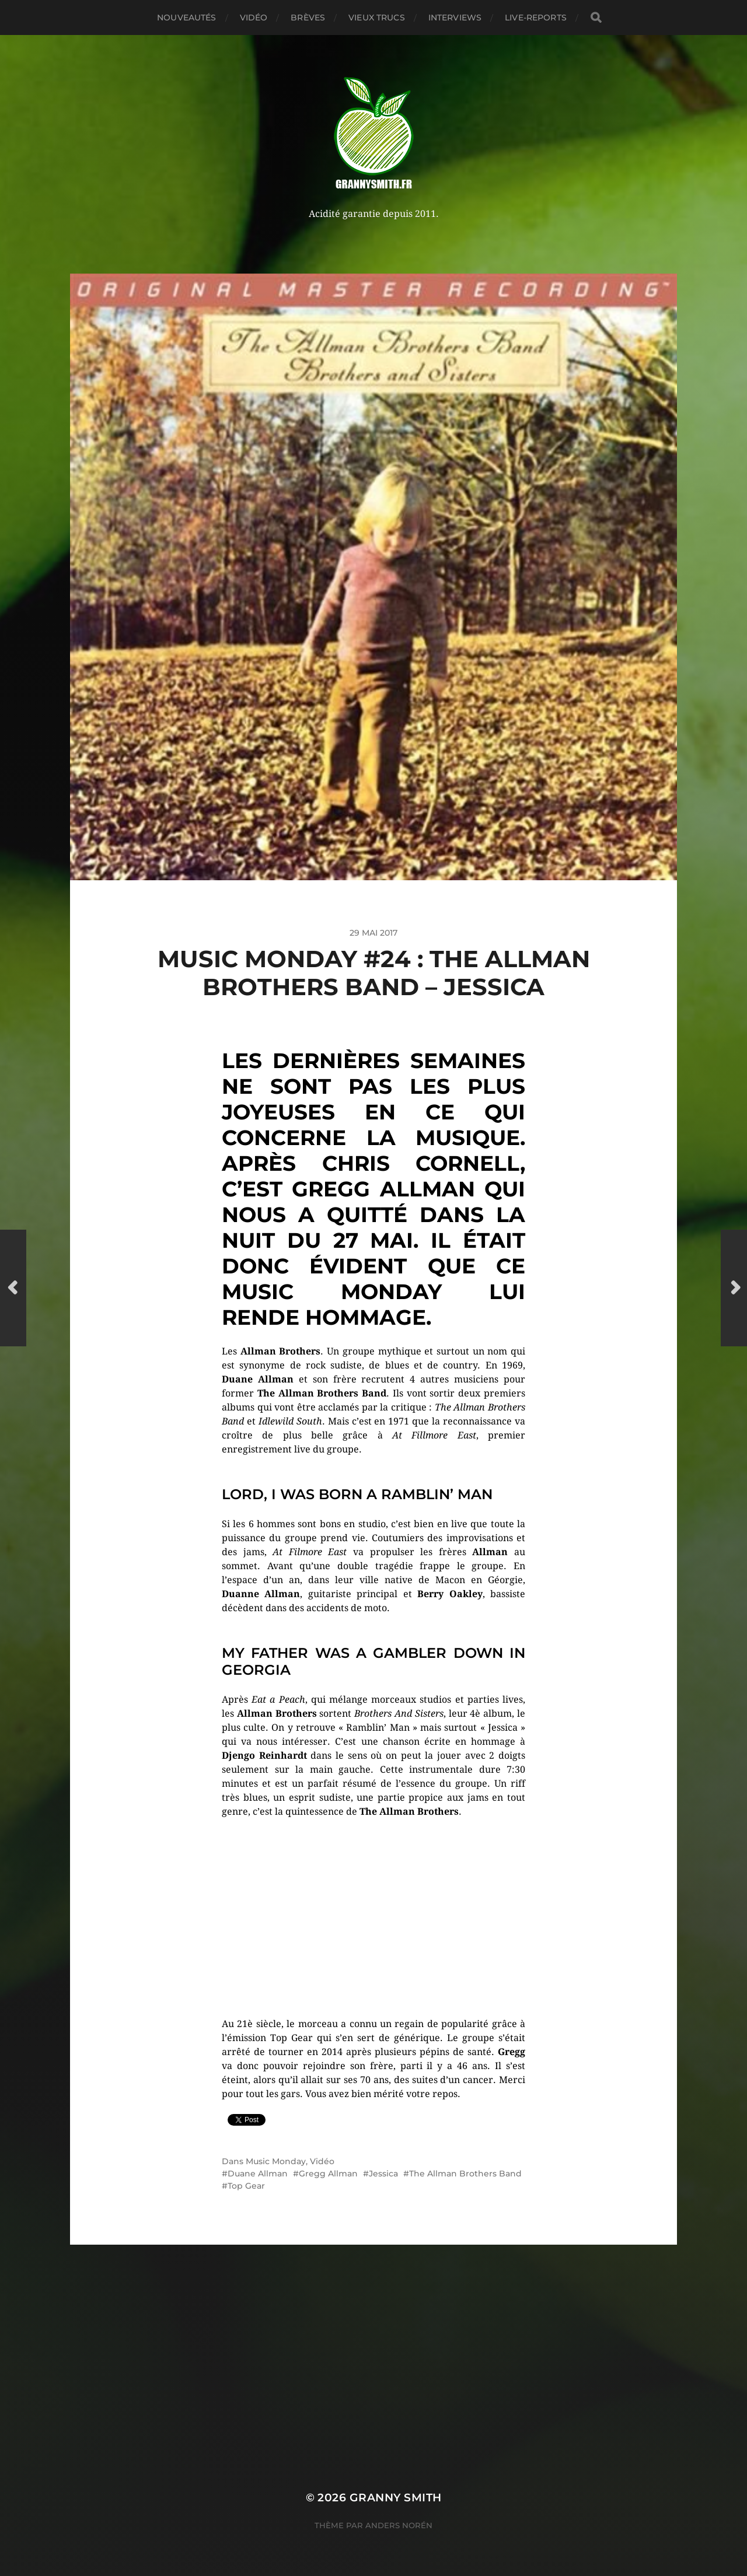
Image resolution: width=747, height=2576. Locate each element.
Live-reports (536, 17)
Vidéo (254, 17)
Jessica (383, 2173)
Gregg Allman (328, 2173)
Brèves (308, 17)
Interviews (454, 17)
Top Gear (246, 2185)
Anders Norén (398, 2525)
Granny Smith (396, 2497)
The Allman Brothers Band (465, 2173)
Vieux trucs (376, 17)
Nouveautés (186, 17)
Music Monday (276, 2161)
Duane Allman (258, 2173)
